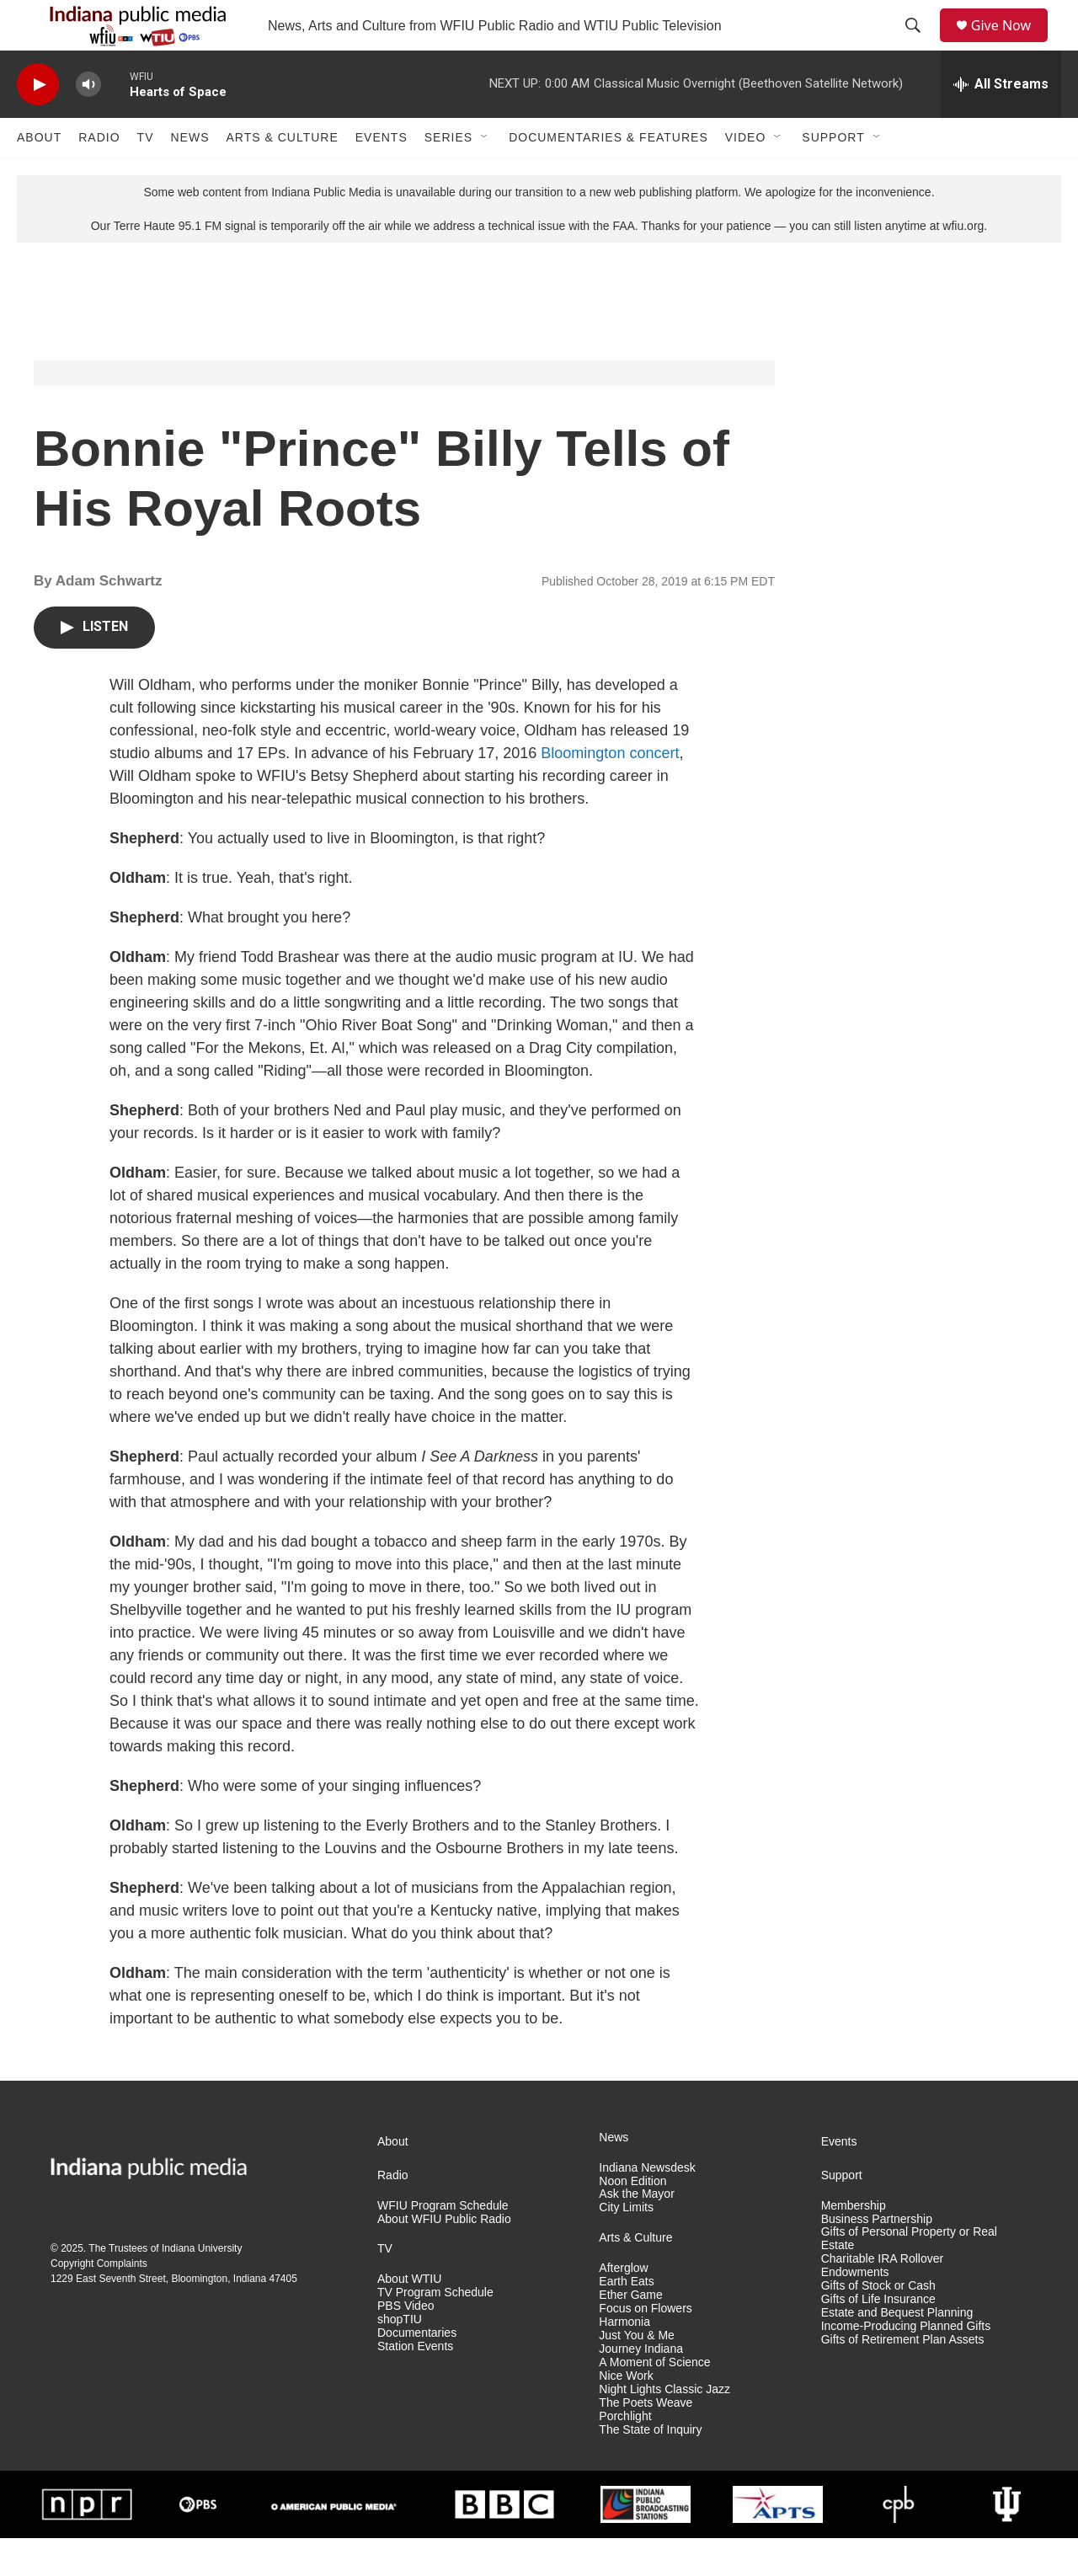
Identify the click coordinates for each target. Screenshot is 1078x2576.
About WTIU (409, 2317)
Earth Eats (626, 2319)
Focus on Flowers (645, 2346)
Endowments (855, 2310)
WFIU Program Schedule (443, 2243)
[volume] (88, 123)
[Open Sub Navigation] (485, 175)
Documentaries (416, 2371)
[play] (37, 122)
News (189, 175)
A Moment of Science (654, 2400)
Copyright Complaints (99, 2301)
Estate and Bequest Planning (897, 2350)
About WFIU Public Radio (444, 2257)
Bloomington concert (610, 791)
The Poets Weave (645, 2440)
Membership (853, 2243)
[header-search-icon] (919, 44)
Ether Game (630, 2333)
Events (381, 175)
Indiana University (202, 2286)
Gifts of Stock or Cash (878, 2323)
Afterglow (623, 2306)
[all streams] (1001, 122)
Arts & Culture (282, 175)
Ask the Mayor (636, 2232)
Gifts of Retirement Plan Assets (903, 2377)
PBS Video (405, 2344)
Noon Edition (632, 2219)
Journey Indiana (641, 2387)
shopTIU (399, 2357)
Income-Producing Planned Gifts (906, 2364)
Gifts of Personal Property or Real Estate (909, 2276)
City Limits (626, 2245)
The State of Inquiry (650, 2467)
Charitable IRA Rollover (882, 2296)
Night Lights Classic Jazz (664, 2427)
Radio (99, 175)
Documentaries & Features (608, 175)
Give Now (1010, 44)
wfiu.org (963, 263)
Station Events (415, 2384)
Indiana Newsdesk (647, 2205)
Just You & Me (637, 2373)
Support (833, 175)
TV (145, 175)
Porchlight (625, 2454)
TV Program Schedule (435, 2330)
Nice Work (626, 2414)
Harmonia (624, 2360)
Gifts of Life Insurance (878, 2337)
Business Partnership (876, 2257)
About (39, 175)
